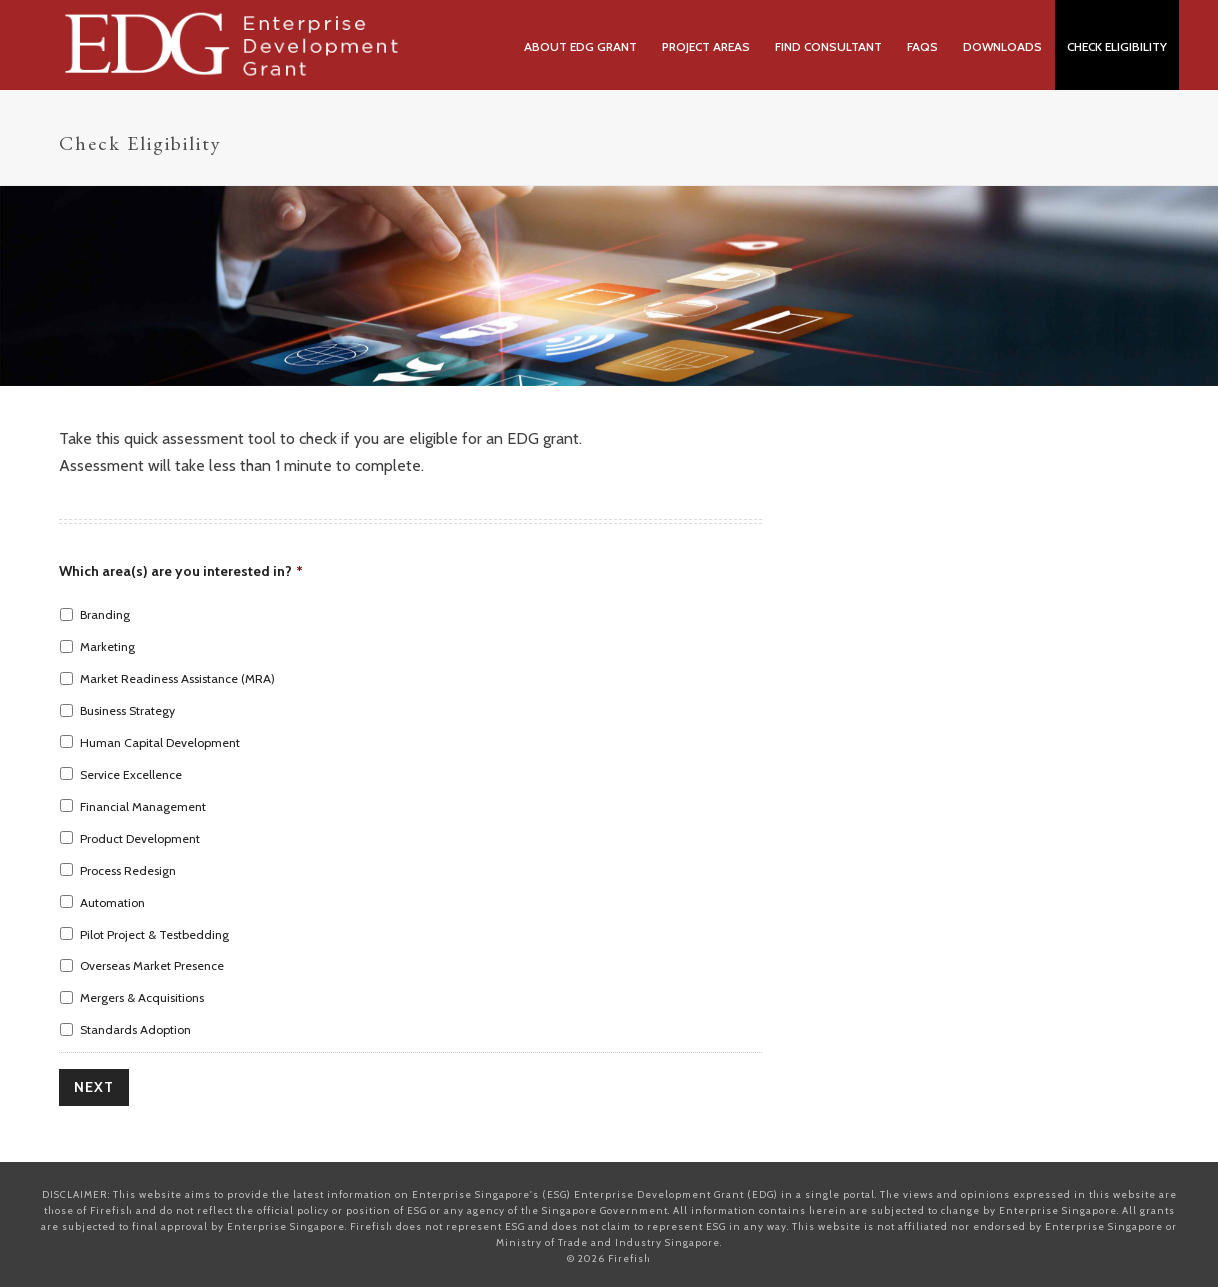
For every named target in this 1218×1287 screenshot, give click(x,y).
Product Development (140, 838)
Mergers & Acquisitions (142, 997)
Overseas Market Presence (152, 965)
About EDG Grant (580, 46)
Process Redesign (128, 870)
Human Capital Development (160, 742)
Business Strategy (127, 710)
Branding (105, 614)
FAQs (922, 46)
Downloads (1002, 46)
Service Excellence (131, 774)
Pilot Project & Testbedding (154, 934)
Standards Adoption (135, 1029)
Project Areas (706, 46)
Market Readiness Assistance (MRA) (177, 678)
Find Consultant (828, 46)
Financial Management (143, 806)
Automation (112, 902)
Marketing (107, 646)
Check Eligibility (1117, 46)
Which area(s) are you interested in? (181, 571)
